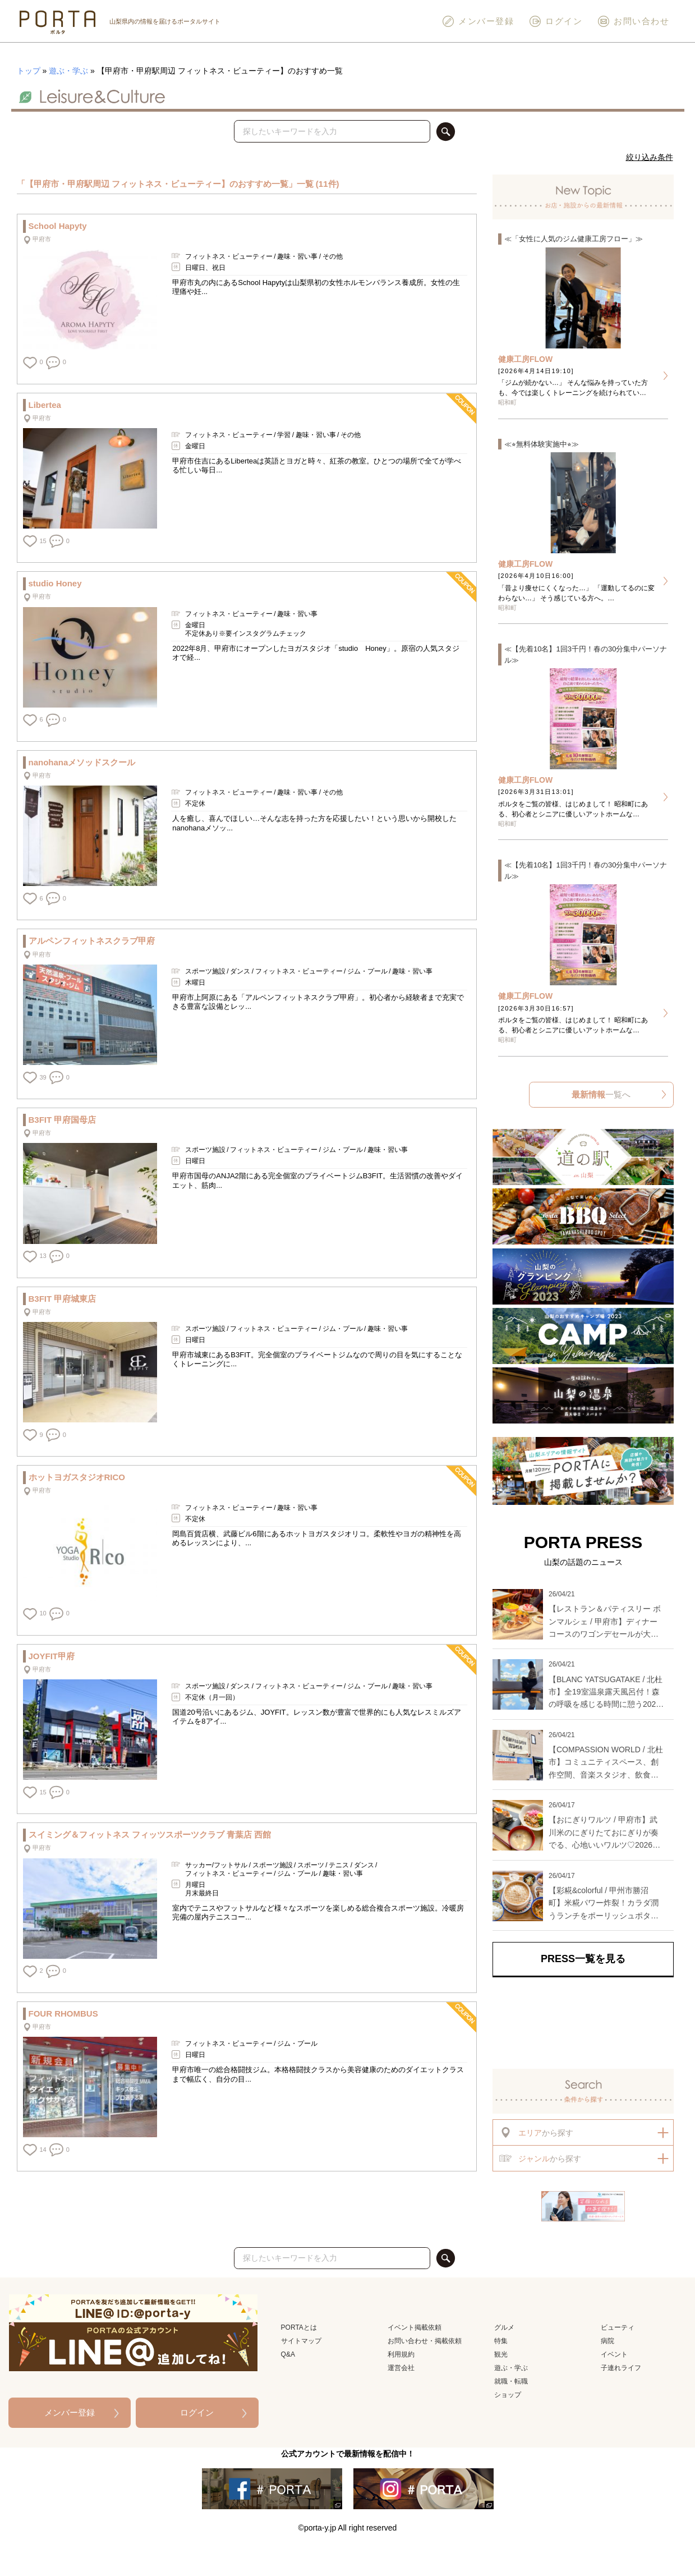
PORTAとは (299, 2327)
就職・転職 (511, 2381)
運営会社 (401, 2368)
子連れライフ (621, 2368)
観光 (501, 2354)
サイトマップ (301, 2341)
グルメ (504, 2327)
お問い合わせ (633, 21)
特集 (501, 2341)
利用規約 (401, 2354)
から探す (536, 2132)
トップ (28, 70)
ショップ (507, 2395)
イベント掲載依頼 (414, 2327)
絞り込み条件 (649, 157)
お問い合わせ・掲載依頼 (425, 2341)
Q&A (288, 2354)
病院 (607, 2341)
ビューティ (617, 2327)
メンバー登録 (477, 21)
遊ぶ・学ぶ (68, 70)
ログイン (555, 21)
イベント (614, 2354)
